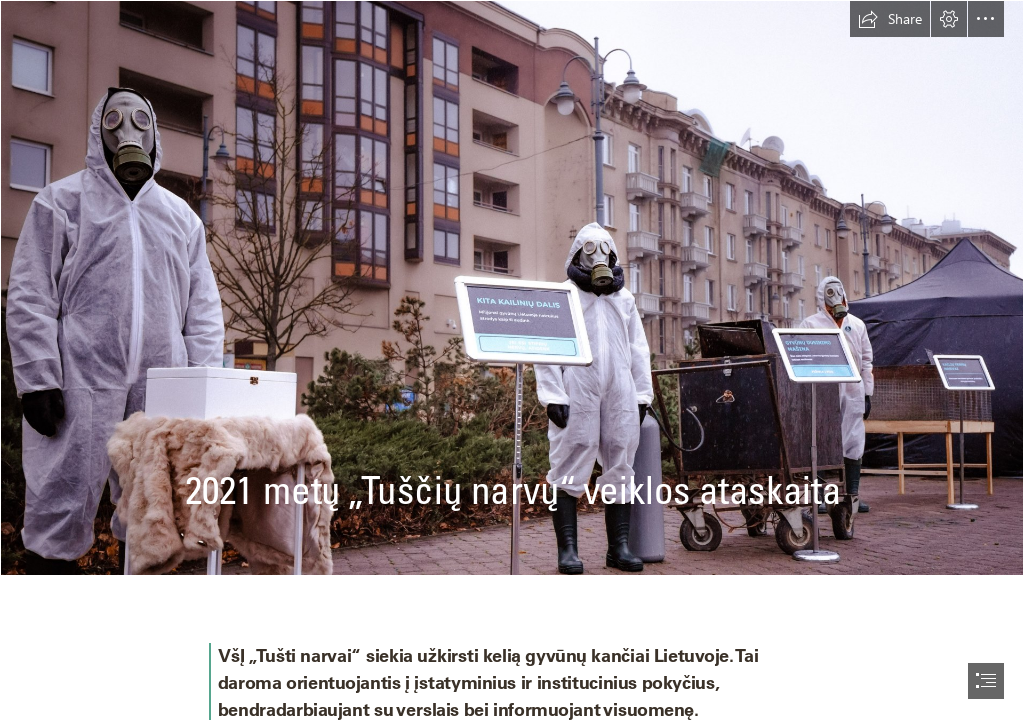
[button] (890, 19)
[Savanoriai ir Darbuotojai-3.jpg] (512, 288)
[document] (512, 360)
